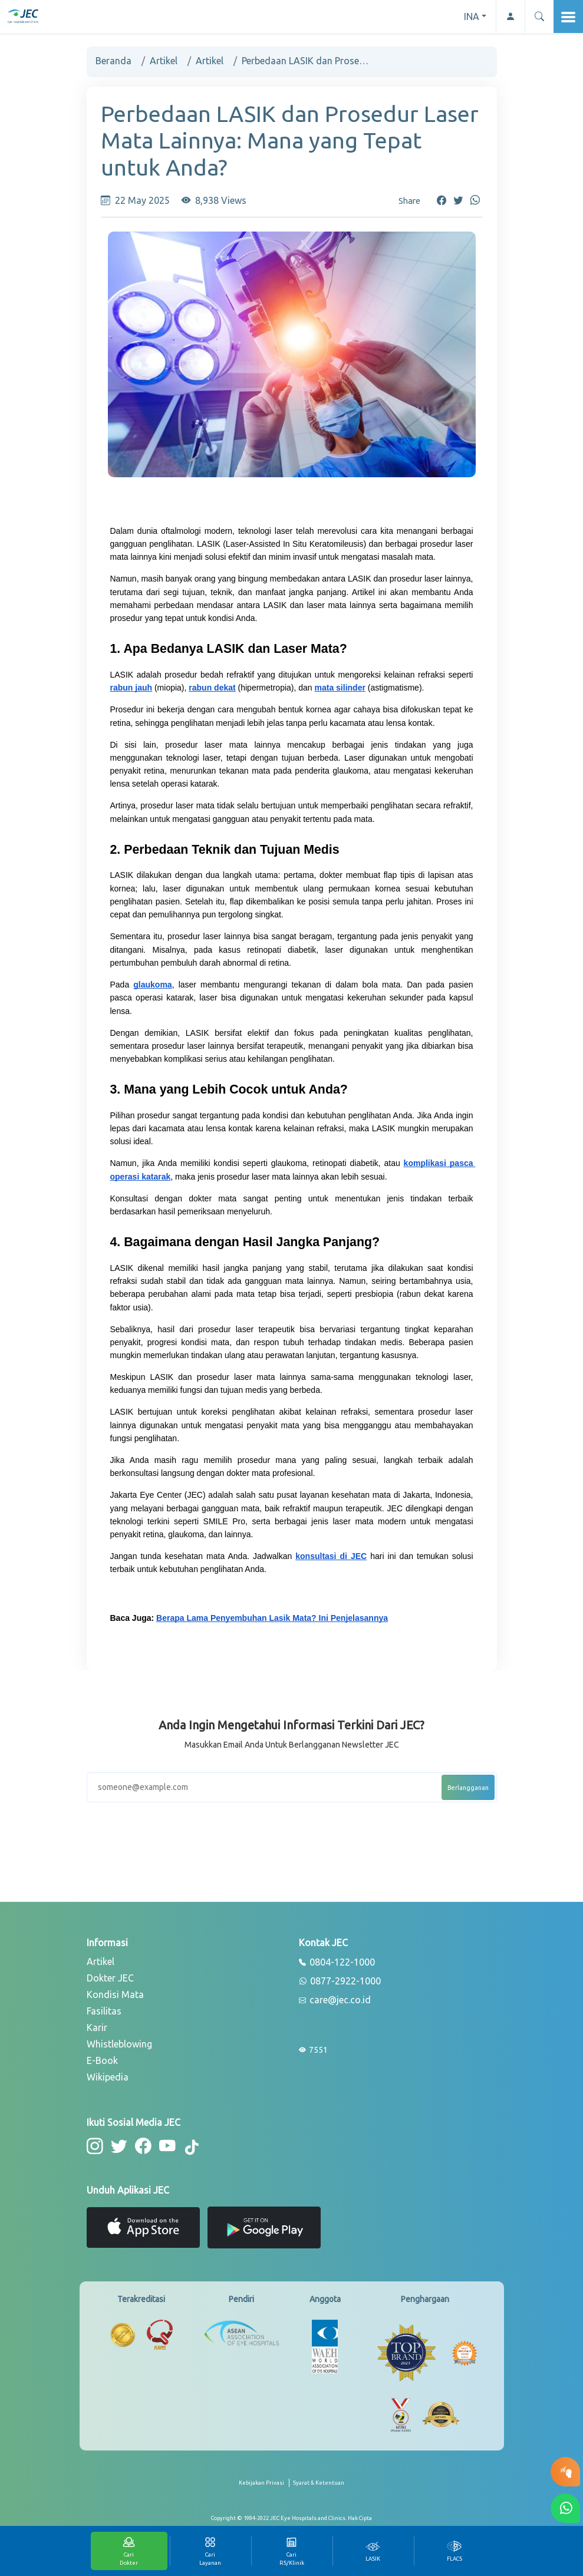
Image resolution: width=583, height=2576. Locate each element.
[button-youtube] (165, 2146)
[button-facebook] (142, 2146)
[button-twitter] (118, 2146)
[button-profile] (510, 16)
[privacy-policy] (264, 2487)
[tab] (373, 2551)
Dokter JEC (110, 1978)
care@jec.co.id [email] (335, 2000)
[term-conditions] (318, 2487)
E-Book (102, 2060)
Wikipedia (108, 2077)
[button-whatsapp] (565, 2508)
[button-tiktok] (190, 2147)
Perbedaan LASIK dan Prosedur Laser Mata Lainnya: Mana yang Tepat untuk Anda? (306, 60)
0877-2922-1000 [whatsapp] (340, 1981)
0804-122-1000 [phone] (337, 1962)
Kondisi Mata (115, 1994)
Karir (97, 2027)
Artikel (163, 60)
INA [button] (471, 16)
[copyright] (291, 2518)
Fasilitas (104, 2011)
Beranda (113, 60)
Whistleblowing (119, 2044)
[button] (539, 16)
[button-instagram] (95, 2146)
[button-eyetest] (565, 2471)
